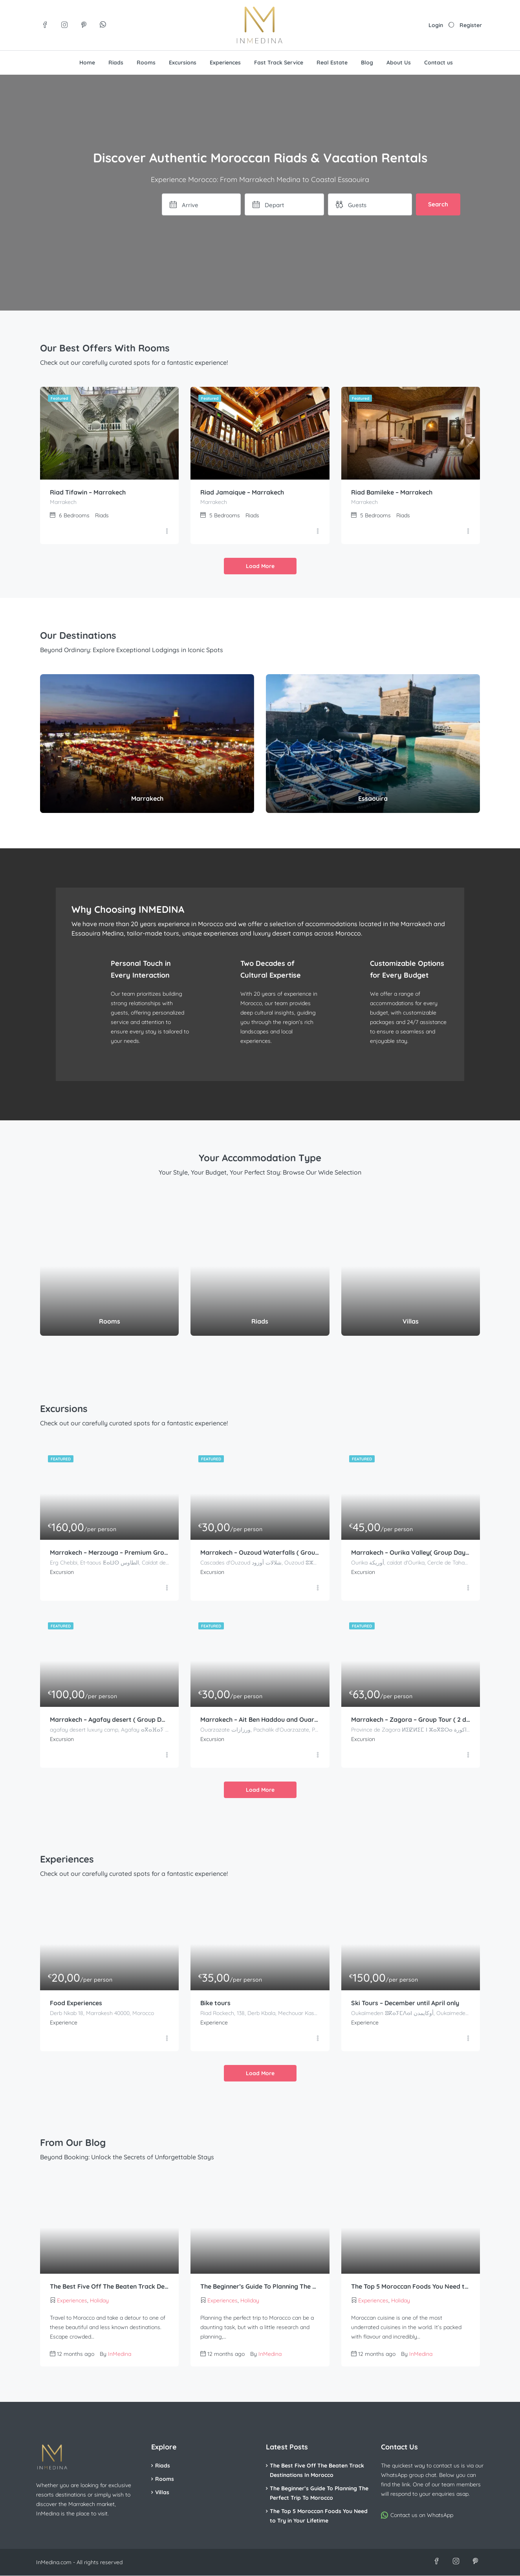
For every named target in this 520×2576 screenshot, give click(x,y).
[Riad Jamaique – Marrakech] (259, 433)
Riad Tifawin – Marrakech (88, 492)
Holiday (99, 2300)
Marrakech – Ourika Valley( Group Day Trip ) (410, 1553)
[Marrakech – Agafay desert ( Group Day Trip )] (109, 1660)
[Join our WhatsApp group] (103, 25)
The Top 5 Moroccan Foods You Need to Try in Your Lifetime (410, 2287)
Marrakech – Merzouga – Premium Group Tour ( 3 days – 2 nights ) (109, 1553)
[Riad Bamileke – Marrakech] (410, 433)
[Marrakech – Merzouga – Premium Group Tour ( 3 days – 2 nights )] (109, 1493)
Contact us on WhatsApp (421, 2515)
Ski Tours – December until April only (405, 2004)
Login (435, 25)
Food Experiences (76, 2004)
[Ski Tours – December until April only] (410, 1944)
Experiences (225, 62)
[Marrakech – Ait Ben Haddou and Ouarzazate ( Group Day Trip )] (259, 1660)
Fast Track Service (278, 62)
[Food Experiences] (109, 1944)
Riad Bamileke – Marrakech (391, 492)
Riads (115, 62)
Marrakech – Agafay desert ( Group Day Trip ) (109, 1720)
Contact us (438, 62)
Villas (162, 2492)
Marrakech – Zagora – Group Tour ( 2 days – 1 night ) (410, 1720)
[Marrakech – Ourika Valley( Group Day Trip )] (410, 1493)
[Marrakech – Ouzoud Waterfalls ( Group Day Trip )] (259, 1493)
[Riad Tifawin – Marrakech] (109, 433)
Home (87, 62)
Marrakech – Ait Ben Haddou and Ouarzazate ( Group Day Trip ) (259, 1720)
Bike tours (215, 2004)
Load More (260, 566)
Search (438, 204)
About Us (398, 62)
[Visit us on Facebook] (45, 25)
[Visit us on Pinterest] (83, 25)
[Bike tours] (259, 1944)
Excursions (182, 62)
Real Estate (332, 62)
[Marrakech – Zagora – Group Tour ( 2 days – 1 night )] (410, 1660)
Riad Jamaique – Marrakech (242, 492)
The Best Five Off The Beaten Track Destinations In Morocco (109, 2287)
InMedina (119, 2354)
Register (471, 25)
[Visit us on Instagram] (64, 25)
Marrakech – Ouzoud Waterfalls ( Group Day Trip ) (259, 1553)
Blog (367, 62)
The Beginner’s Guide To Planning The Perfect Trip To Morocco (259, 2287)
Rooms (146, 62)
